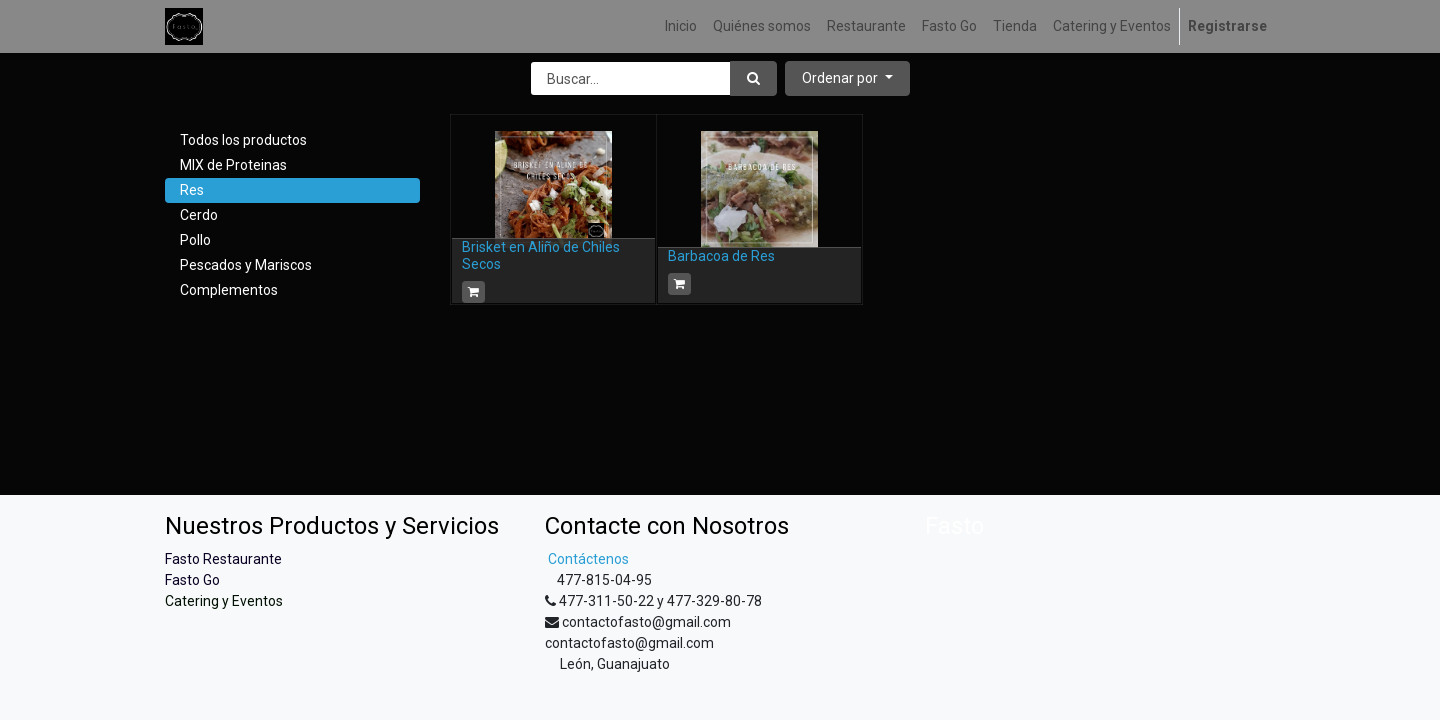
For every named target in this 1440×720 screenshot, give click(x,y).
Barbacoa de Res (721, 256)
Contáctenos (587, 559)
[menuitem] (681, 26)
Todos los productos (243, 140)
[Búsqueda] (753, 78)
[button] (847, 78)
